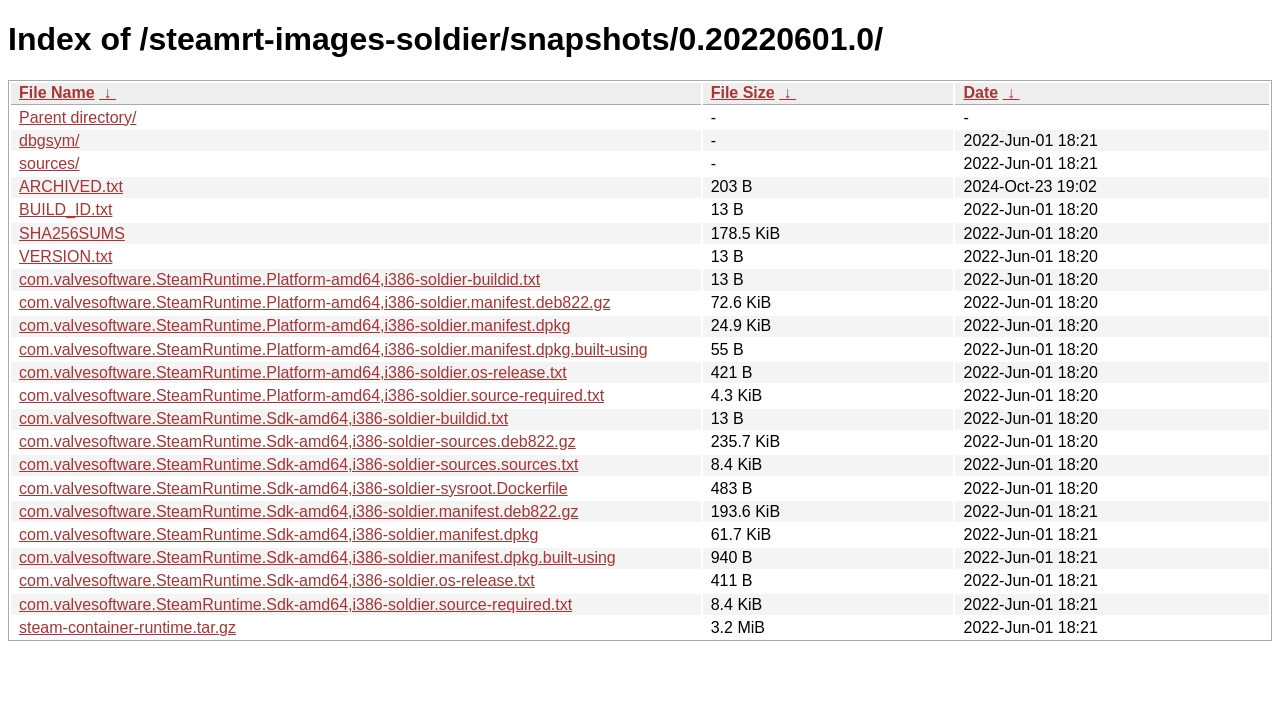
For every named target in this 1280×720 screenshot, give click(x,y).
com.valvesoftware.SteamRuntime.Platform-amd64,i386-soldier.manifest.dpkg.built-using (333, 349)
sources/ (49, 163)
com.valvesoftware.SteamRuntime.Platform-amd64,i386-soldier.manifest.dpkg (294, 325)
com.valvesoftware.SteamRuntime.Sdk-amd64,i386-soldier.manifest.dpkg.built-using (317, 557)
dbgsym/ (49, 140)
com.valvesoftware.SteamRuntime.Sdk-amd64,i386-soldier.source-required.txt (295, 604)
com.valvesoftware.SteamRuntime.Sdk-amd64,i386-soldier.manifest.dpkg (278, 534)
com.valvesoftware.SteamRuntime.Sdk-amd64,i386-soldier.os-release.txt (277, 580)
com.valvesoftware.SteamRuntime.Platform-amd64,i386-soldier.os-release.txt (293, 372)
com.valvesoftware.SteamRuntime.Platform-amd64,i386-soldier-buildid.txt (279, 279)
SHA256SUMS (72, 233)
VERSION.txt (65, 256)
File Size (743, 92)
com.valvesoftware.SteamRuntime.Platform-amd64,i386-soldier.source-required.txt (311, 395)
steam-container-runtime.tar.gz (127, 627)
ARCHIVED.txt (71, 186)
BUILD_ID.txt (65, 209)
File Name (57, 92)
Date (980, 92)
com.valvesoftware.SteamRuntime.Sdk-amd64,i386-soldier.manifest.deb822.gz (298, 511)
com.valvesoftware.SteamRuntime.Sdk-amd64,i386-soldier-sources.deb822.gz (297, 441)
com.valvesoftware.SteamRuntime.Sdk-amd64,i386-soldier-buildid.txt (263, 418)
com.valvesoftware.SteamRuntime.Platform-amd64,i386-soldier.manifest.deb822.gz (314, 302)
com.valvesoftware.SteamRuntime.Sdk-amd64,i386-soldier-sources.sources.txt (298, 464)
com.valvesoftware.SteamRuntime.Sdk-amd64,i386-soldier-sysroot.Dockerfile (293, 488)
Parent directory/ (77, 117)
